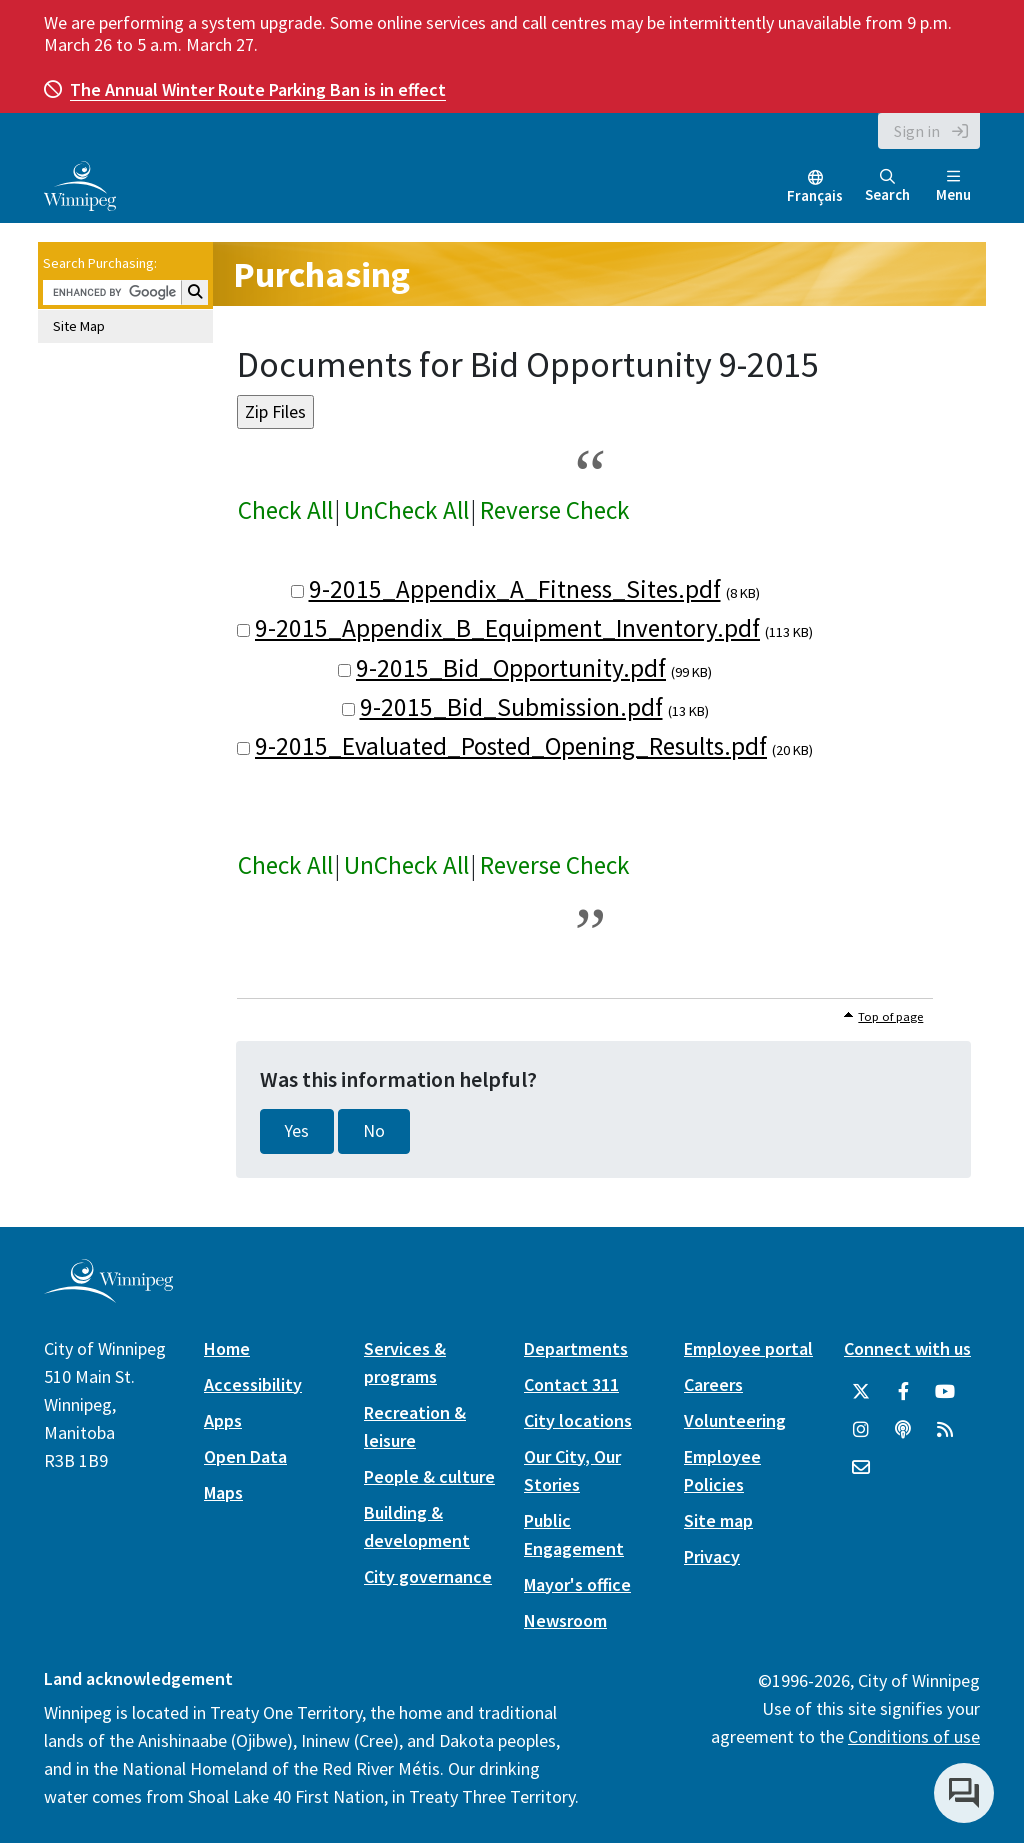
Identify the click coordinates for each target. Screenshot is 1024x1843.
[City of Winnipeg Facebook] (903, 1392)
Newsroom (565, 1620)
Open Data (245, 1456)
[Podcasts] (903, 1430)
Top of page (890, 1016)
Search (887, 186)
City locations (578, 1420)
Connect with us (907, 1348)
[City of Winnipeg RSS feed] (945, 1430)
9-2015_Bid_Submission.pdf (511, 707)
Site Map (79, 326)
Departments (576, 1348)
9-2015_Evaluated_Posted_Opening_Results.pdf (511, 746)
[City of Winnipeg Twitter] (861, 1392)
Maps (223, 1492)
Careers (713, 1384)
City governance (428, 1576)
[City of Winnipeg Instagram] (861, 1430)
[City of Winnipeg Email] (861, 1468)
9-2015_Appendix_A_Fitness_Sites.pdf (515, 589)
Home (227, 1348)
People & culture (429, 1476)
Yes (297, 1131)
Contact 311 (571, 1384)
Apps (223, 1420)
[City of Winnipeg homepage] (108, 1294)
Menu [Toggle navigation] (953, 186)
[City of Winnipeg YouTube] (945, 1392)
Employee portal (748, 1348)
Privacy (712, 1556)
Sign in (917, 131)
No (374, 1131)
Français (815, 195)
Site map (718, 1520)
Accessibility (253, 1384)
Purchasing (321, 274)
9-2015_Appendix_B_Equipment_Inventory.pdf (507, 628)
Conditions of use (914, 1736)
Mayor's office (577, 1584)
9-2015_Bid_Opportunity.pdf (511, 668)
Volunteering (735, 1420)
